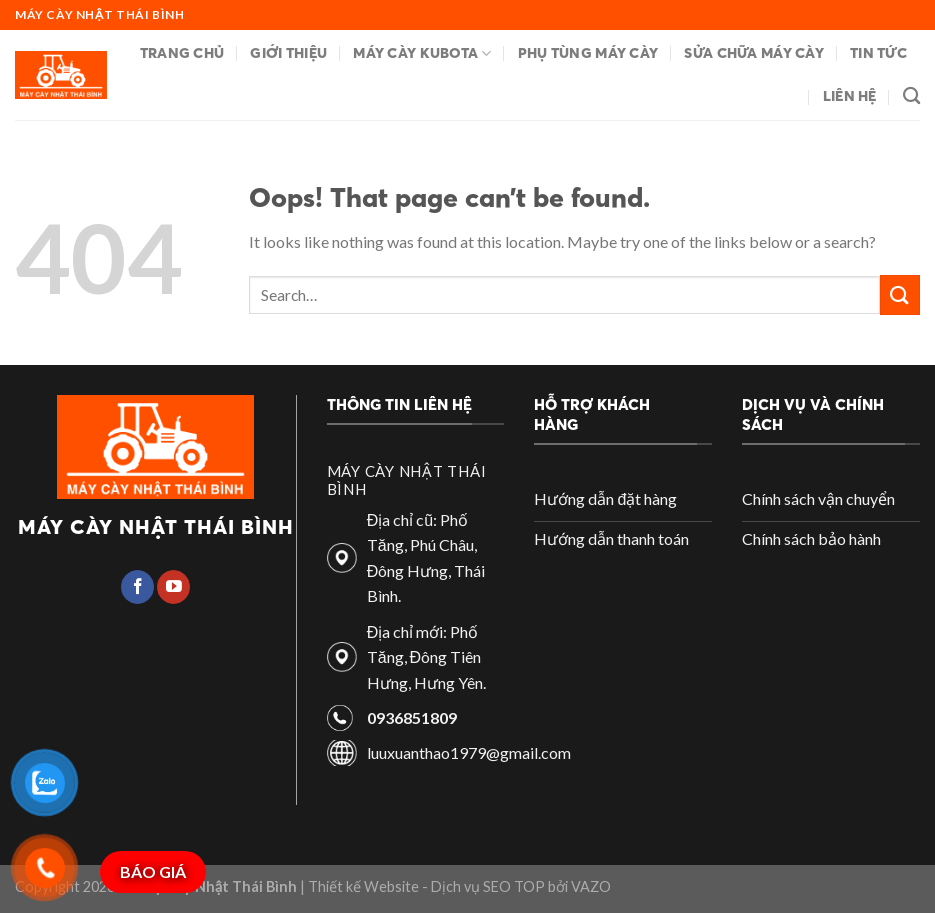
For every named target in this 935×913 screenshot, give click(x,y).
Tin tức (878, 53)
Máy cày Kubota (422, 53)
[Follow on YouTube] (173, 587)
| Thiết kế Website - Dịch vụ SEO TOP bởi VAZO (454, 886)
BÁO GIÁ (153, 871)
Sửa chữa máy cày (754, 53)
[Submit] (900, 294)
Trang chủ (182, 53)
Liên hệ (850, 96)
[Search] (911, 96)
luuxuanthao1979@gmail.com (469, 752)
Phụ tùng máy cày (588, 53)
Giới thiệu (288, 53)
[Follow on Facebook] (137, 587)
